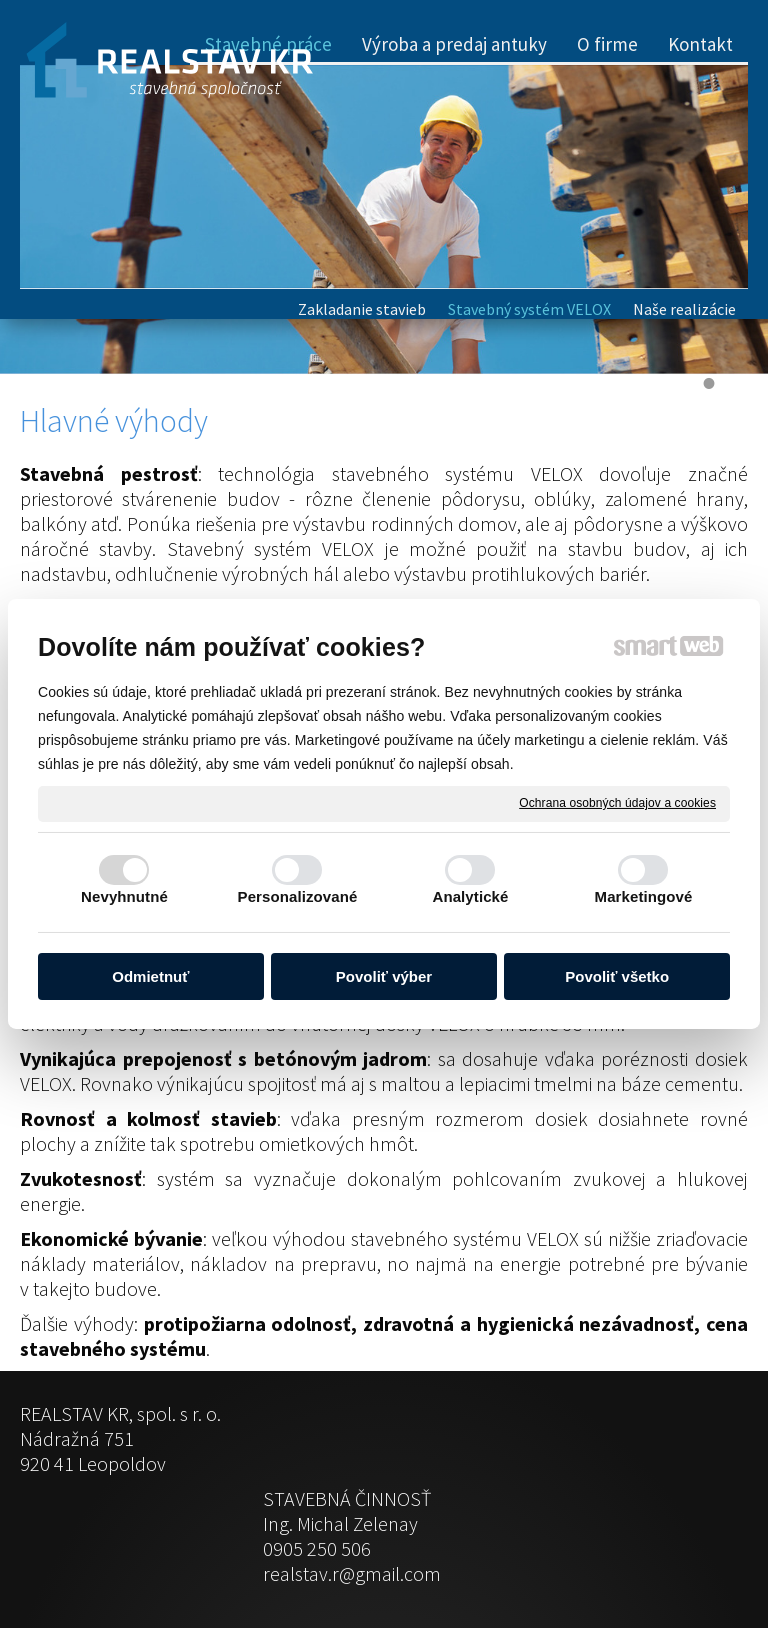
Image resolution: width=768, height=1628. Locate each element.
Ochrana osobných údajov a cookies (617, 803)
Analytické (470, 896)
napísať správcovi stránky (342, 1569)
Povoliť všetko (617, 976)
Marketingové (644, 896)
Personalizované (298, 896)
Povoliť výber (384, 976)
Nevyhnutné (124, 896)
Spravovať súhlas (672, 1569)
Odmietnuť (150, 976)
